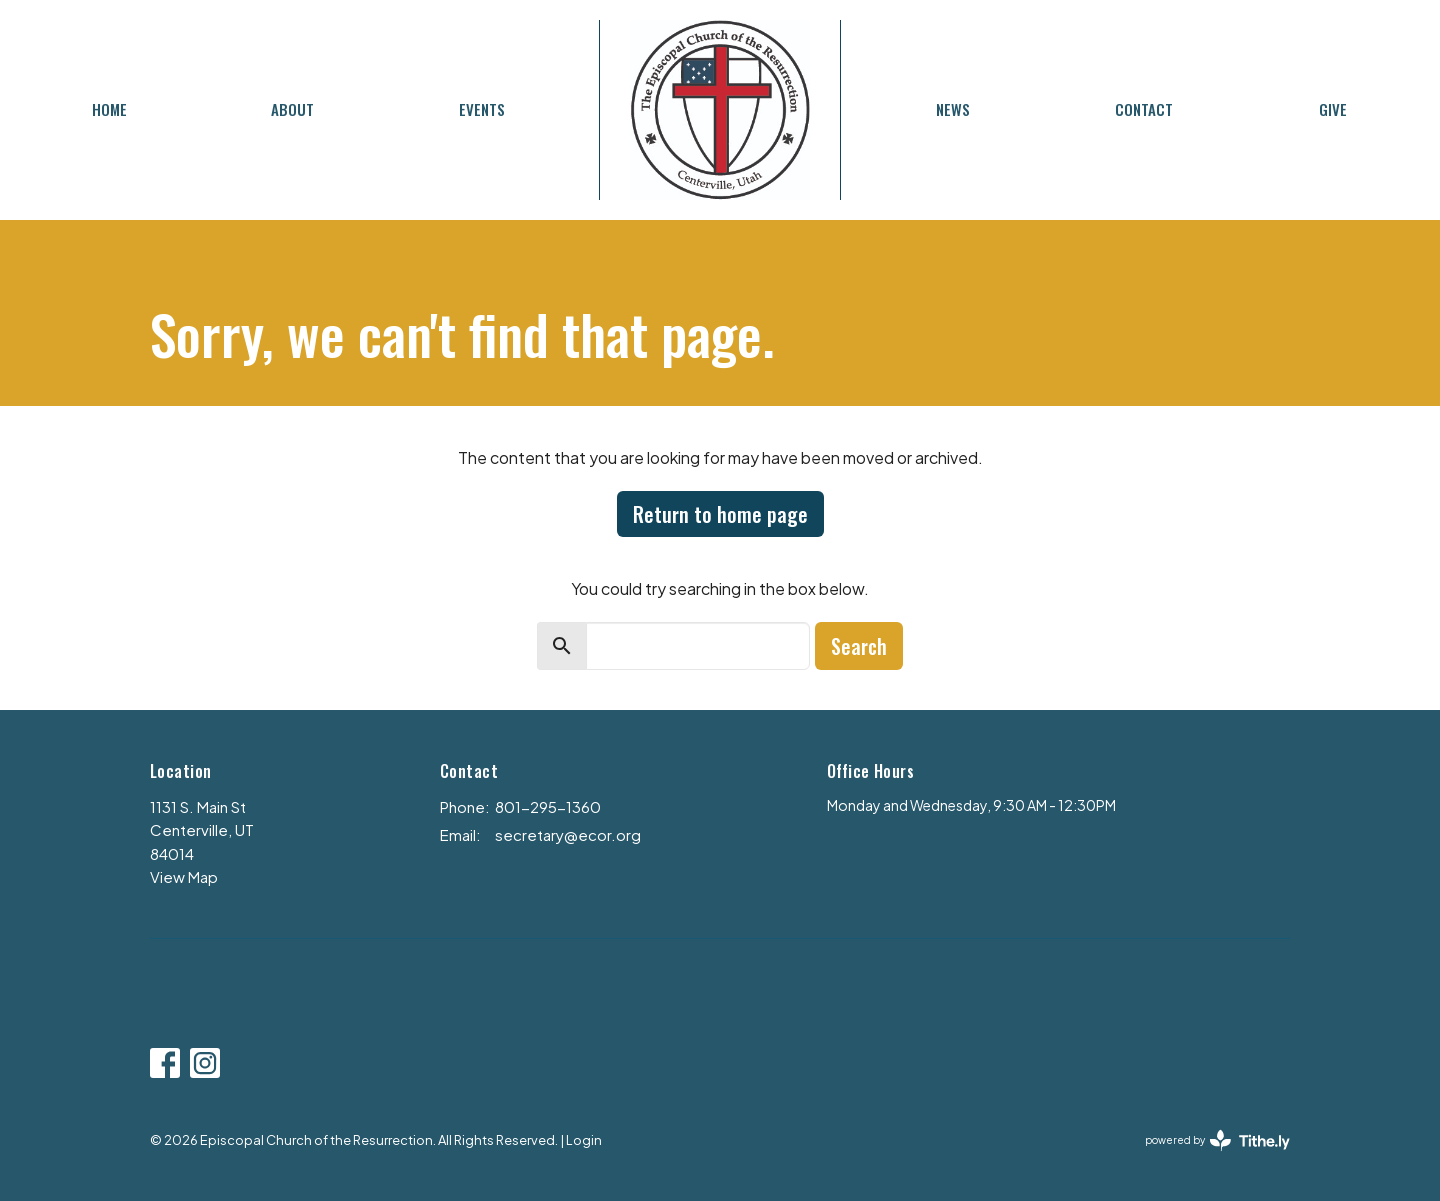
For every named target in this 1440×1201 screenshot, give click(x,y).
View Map (184, 876)
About (292, 109)
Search (859, 646)
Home (109, 109)
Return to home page (720, 514)
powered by (1217, 1140)
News (953, 109)
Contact (1144, 109)
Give (1333, 109)
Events (482, 109)
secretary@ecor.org (568, 834)
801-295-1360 (548, 806)
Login (584, 1140)
